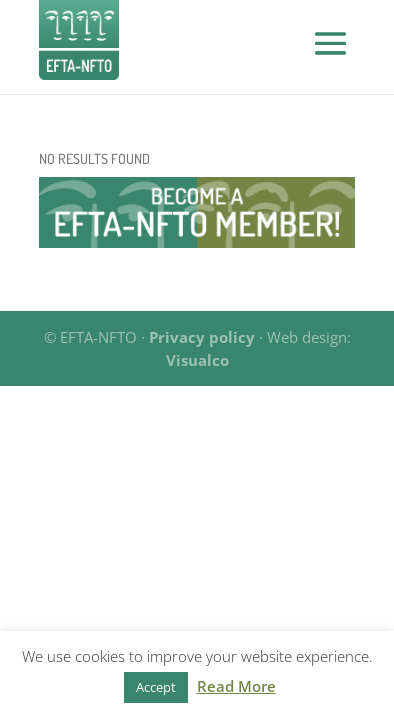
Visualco (197, 360)
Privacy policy (202, 337)
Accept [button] (156, 687)
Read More (236, 686)
